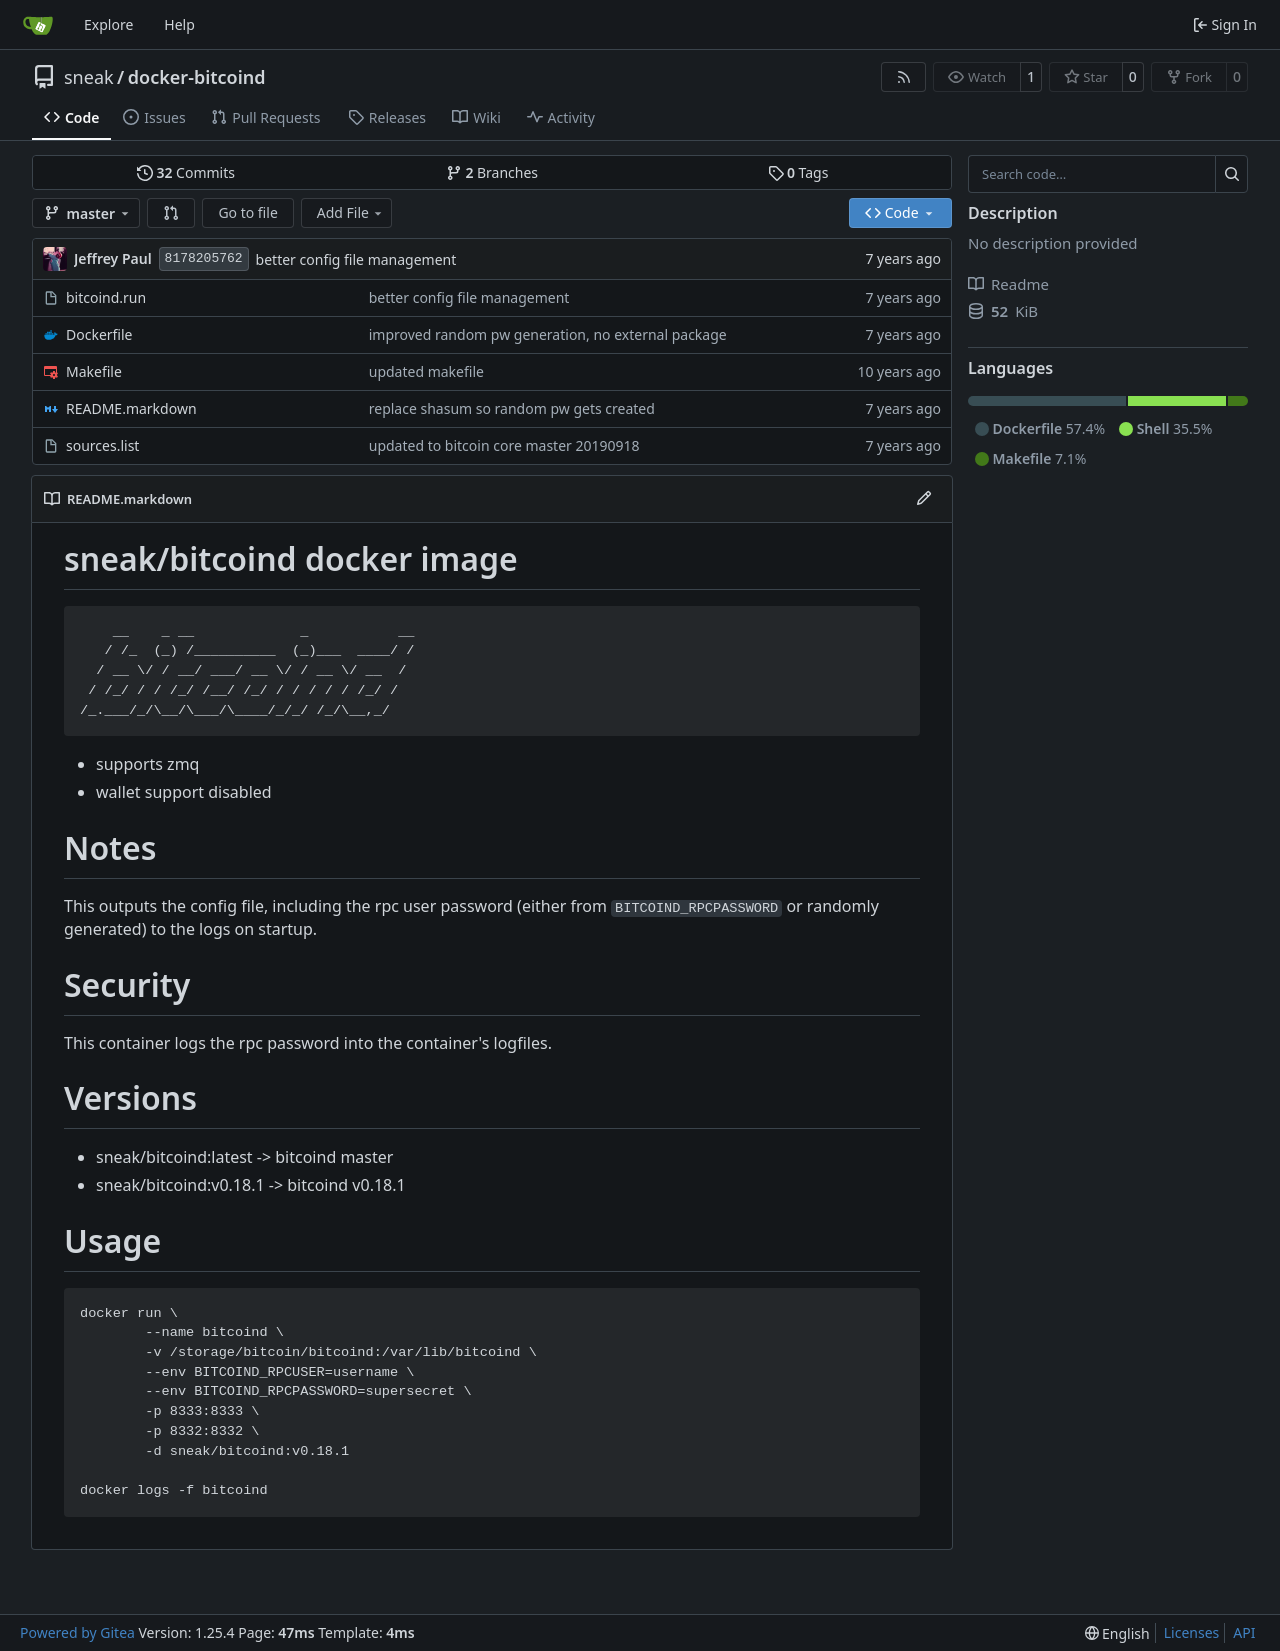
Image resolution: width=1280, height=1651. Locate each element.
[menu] (1117, 1633)
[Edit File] (924, 499)
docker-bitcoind (197, 77)
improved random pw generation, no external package (548, 334)
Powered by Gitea (77, 1632)
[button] (171, 213)
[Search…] (1231, 174)
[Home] (38, 25)
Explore (108, 24)
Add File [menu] (351, 212)
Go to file (247, 212)
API (1244, 1632)
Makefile (94, 371)
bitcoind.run (106, 297)
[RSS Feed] (904, 77)
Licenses (1192, 1632)
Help (179, 24)
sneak (89, 77)
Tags (798, 172)
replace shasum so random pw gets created (512, 408)
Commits (186, 172)
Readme (1008, 284)
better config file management (356, 259)
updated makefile (426, 371)
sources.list (102, 445)
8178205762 (204, 258)
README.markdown (131, 408)
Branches (492, 172)
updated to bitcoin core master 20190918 (504, 445)
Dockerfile (99, 334)
